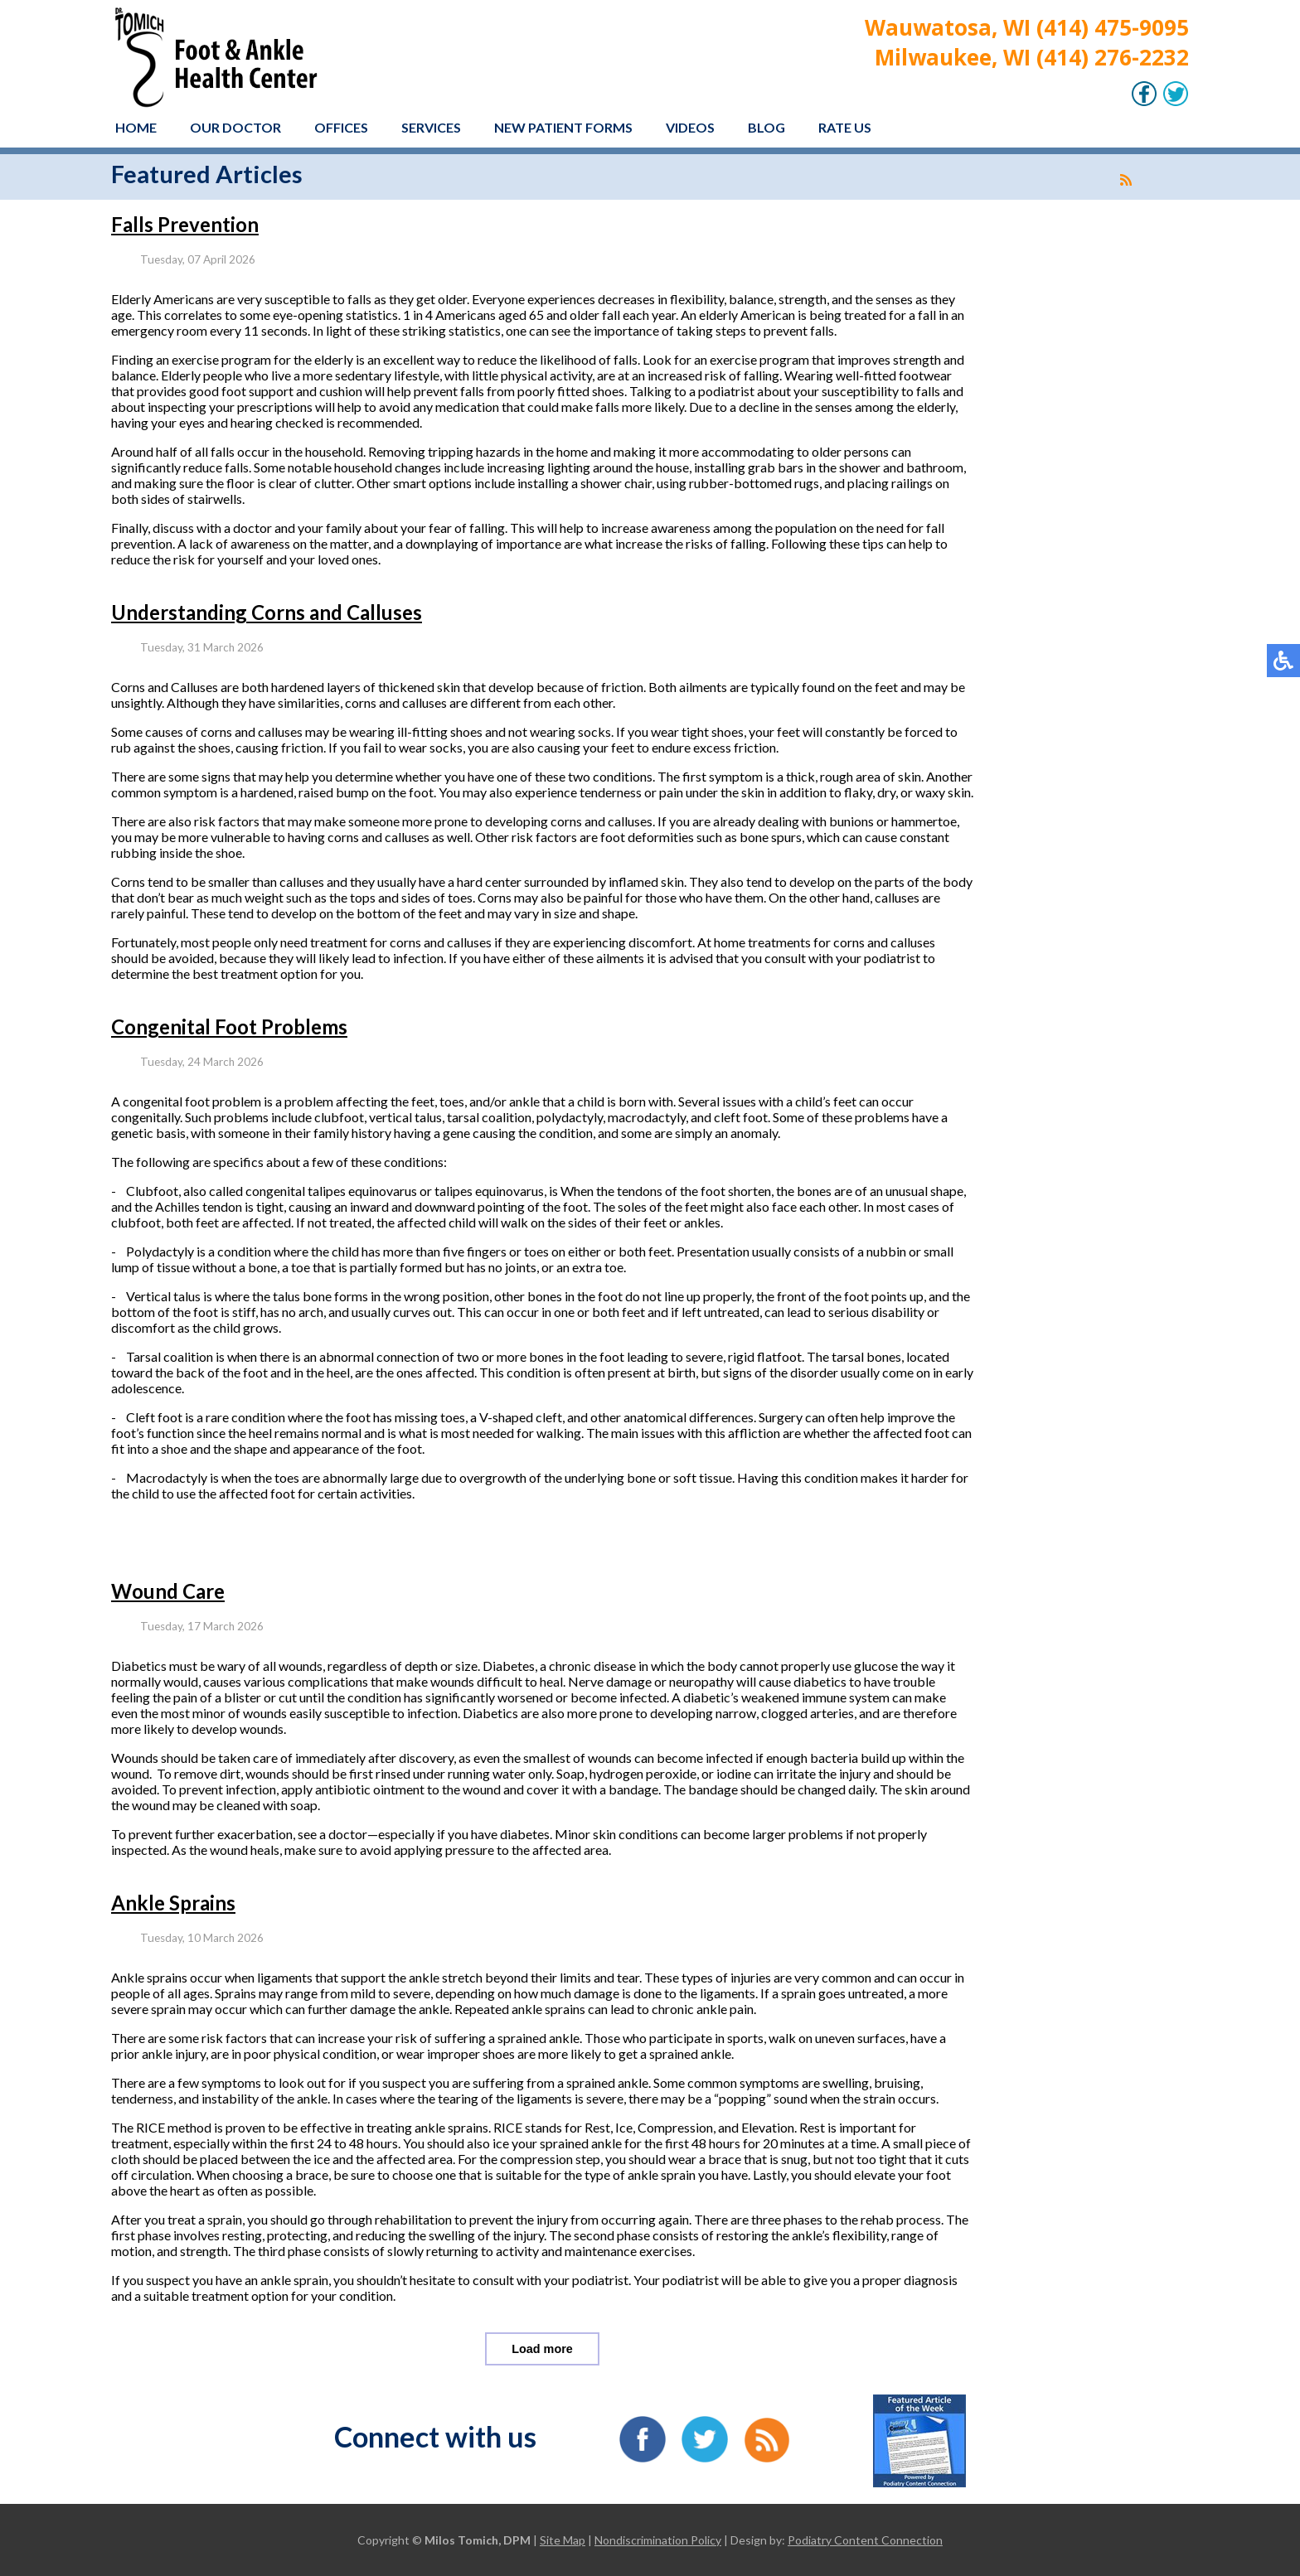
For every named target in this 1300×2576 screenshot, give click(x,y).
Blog (766, 127)
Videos (690, 127)
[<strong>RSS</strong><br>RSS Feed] (1126, 179)
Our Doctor (235, 127)
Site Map (562, 2540)
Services (431, 127)
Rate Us (844, 127)
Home (136, 127)
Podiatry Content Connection (865, 2540)
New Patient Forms (563, 127)
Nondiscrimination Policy (657, 2540)
